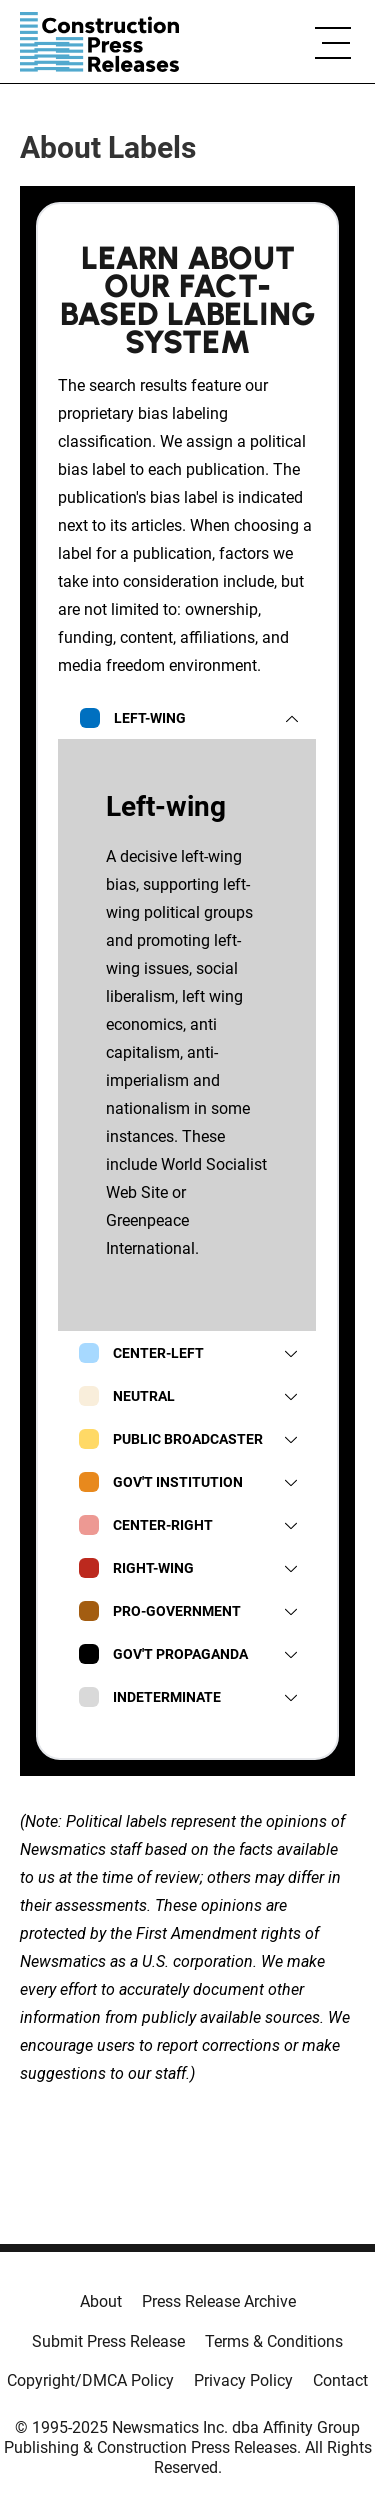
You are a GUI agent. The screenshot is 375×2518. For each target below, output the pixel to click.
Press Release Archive (219, 2301)
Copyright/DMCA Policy (90, 2380)
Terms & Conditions (274, 2341)
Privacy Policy (243, 2380)
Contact (340, 2380)
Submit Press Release (108, 2341)
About (101, 2301)
